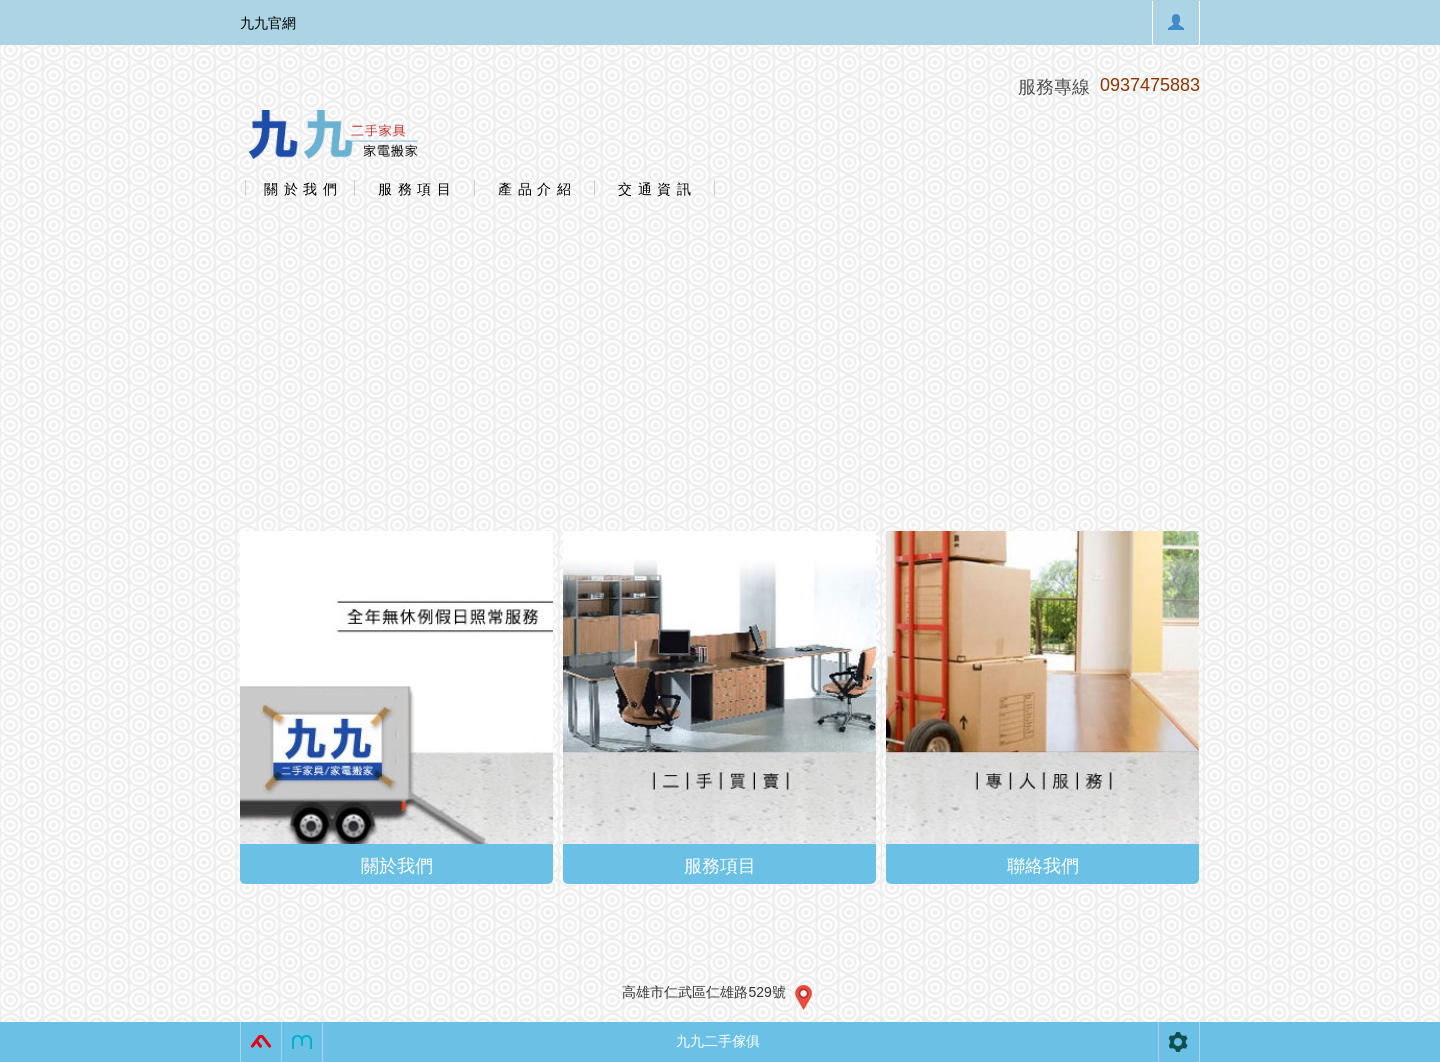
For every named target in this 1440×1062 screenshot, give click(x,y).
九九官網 (268, 23)
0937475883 (1150, 85)
